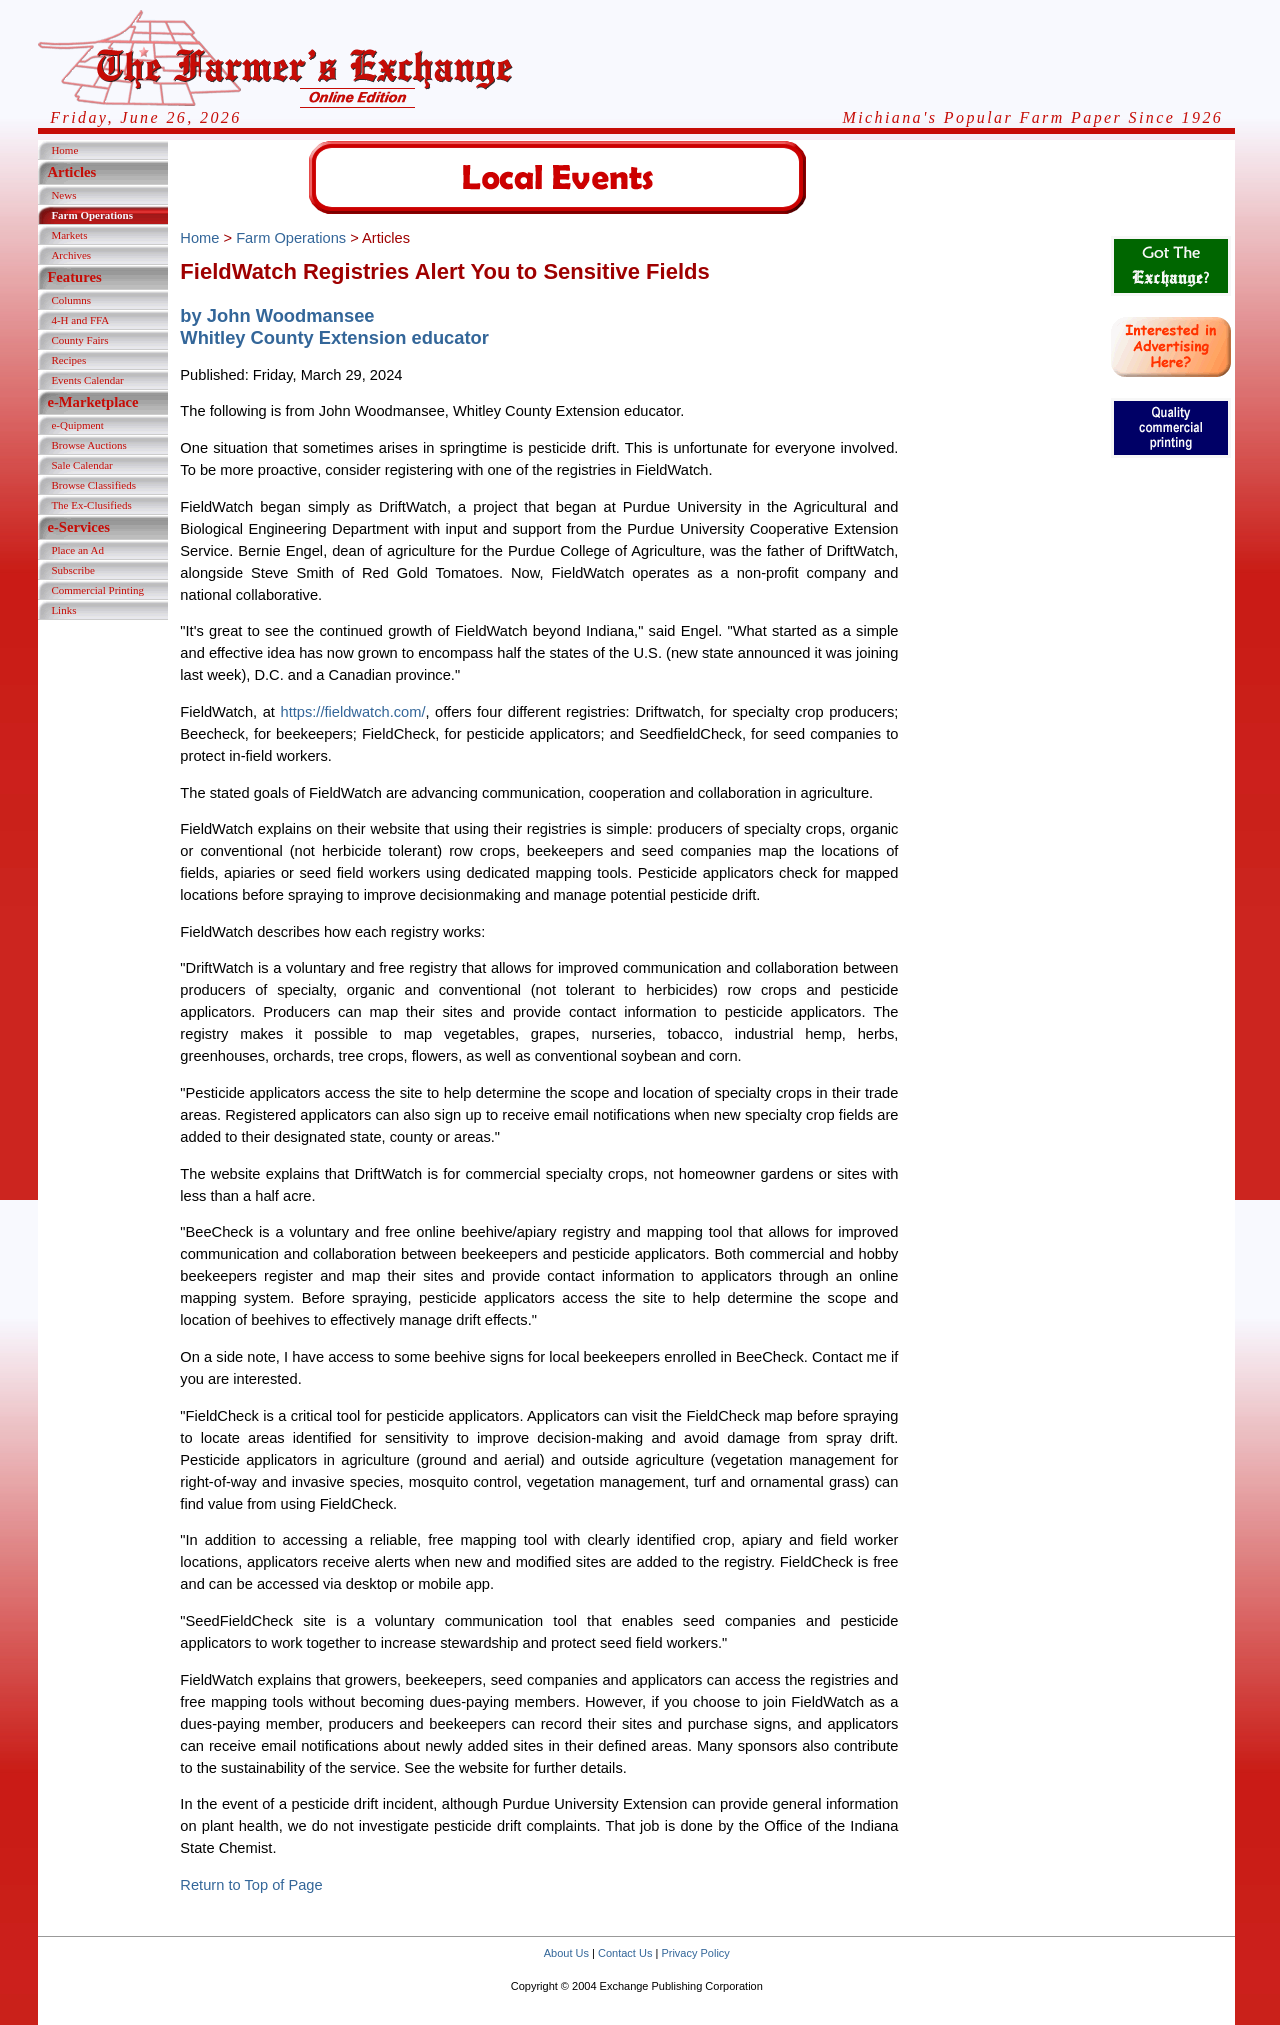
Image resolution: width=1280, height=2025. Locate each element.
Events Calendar (87, 380)
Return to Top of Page (251, 1885)
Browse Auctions (88, 445)
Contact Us (625, 1953)
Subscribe (72, 570)
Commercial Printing (97, 590)
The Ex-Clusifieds (91, 505)
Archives (71, 255)
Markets (69, 235)
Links (63, 610)
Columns (71, 300)
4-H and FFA (80, 320)
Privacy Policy (695, 1953)
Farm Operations (92, 215)
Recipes (68, 360)
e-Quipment (77, 425)
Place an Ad (77, 550)
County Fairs (79, 340)
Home (64, 150)
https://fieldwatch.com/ (352, 712)
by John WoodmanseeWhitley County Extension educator (334, 326)
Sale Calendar (81, 465)
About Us (566, 1953)
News (63, 195)
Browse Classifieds (93, 485)
